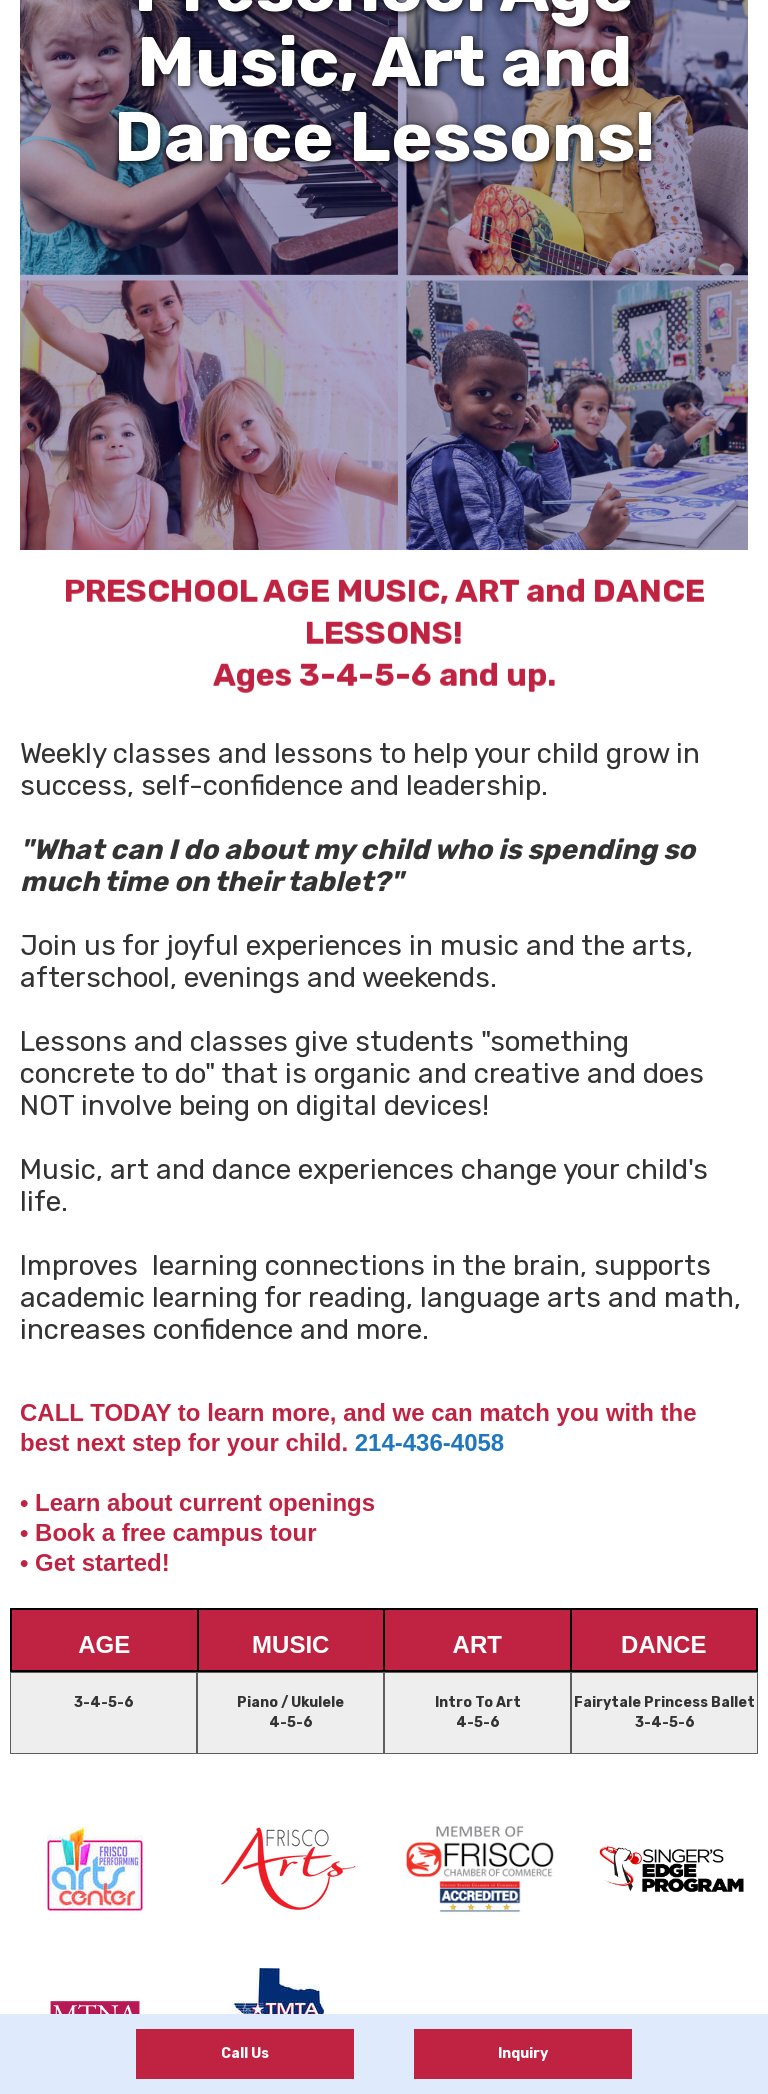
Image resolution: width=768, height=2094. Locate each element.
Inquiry (523, 2053)
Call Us (245, 2053)
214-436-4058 (429, 1442)
